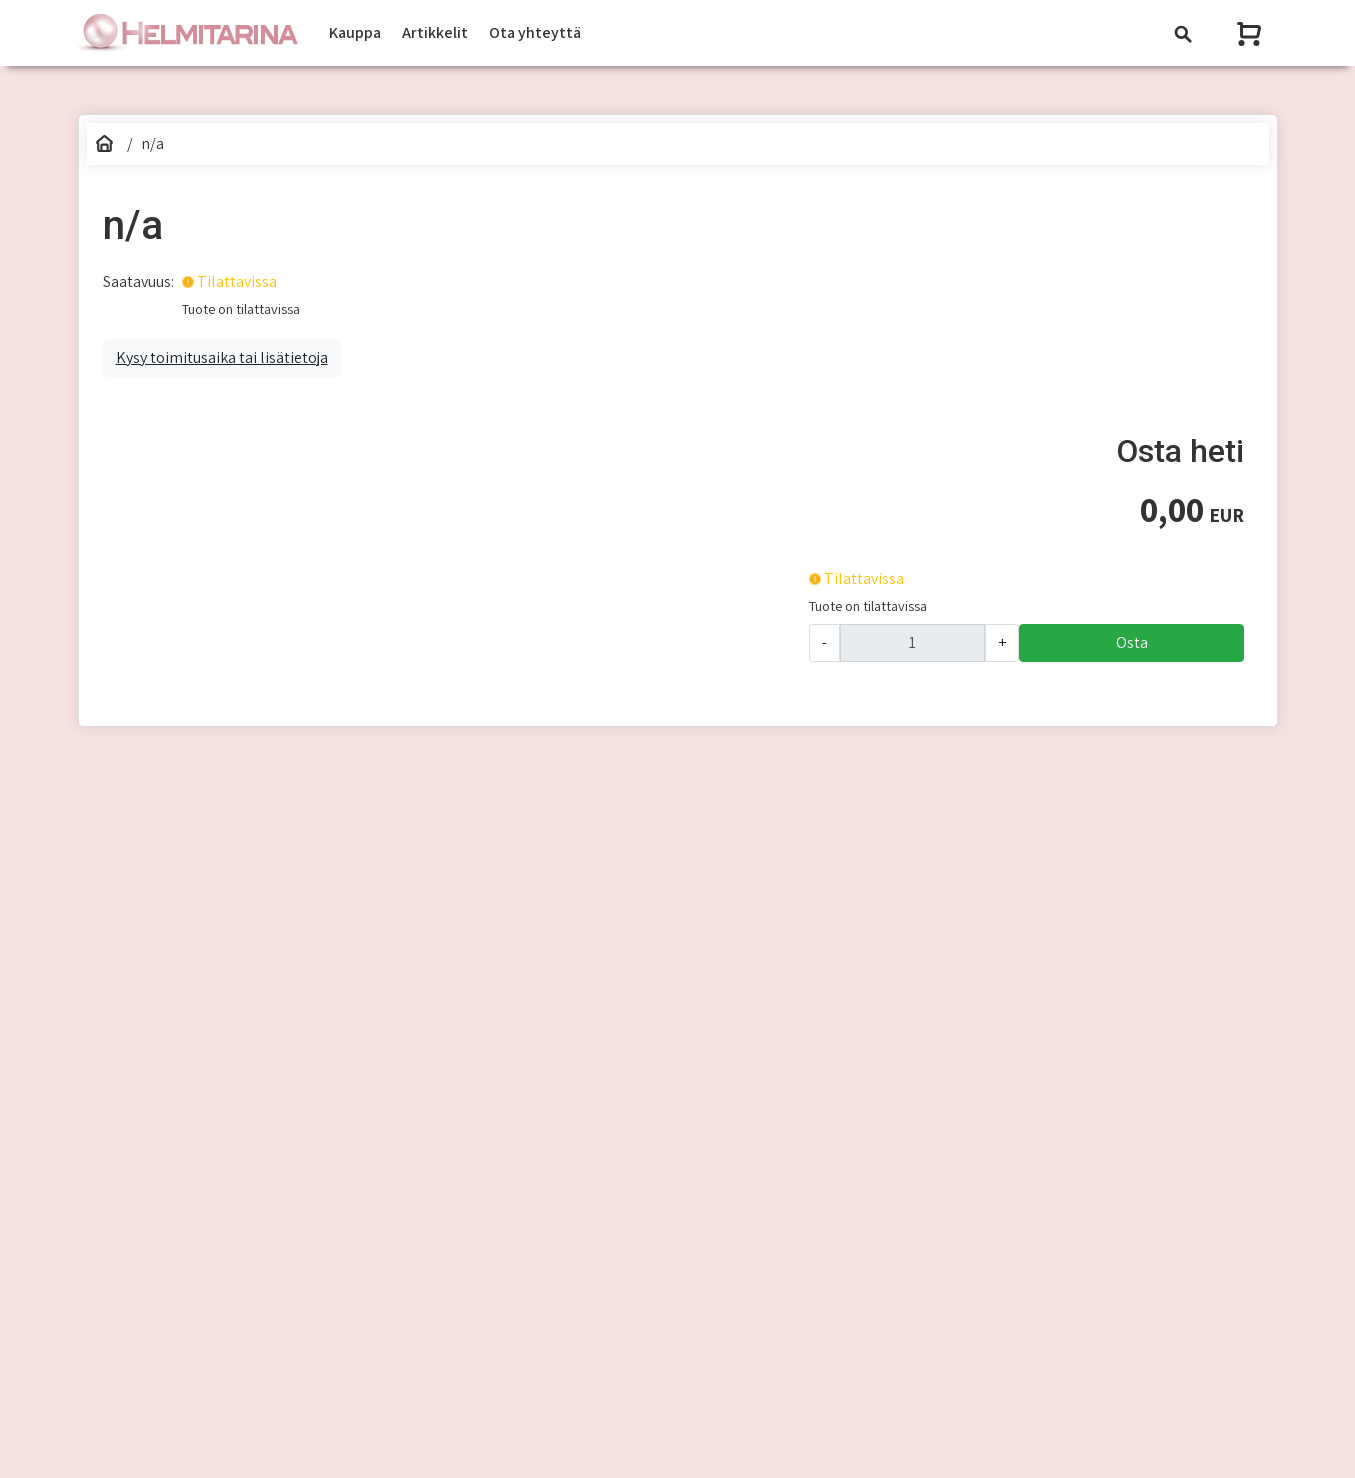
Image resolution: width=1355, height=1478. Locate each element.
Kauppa (355, 32)
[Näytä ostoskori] (1251, 33)
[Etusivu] (105, 144)
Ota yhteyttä (535, 32)
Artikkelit (435, 32)
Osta (1132, 642)
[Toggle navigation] (1183, 33)
